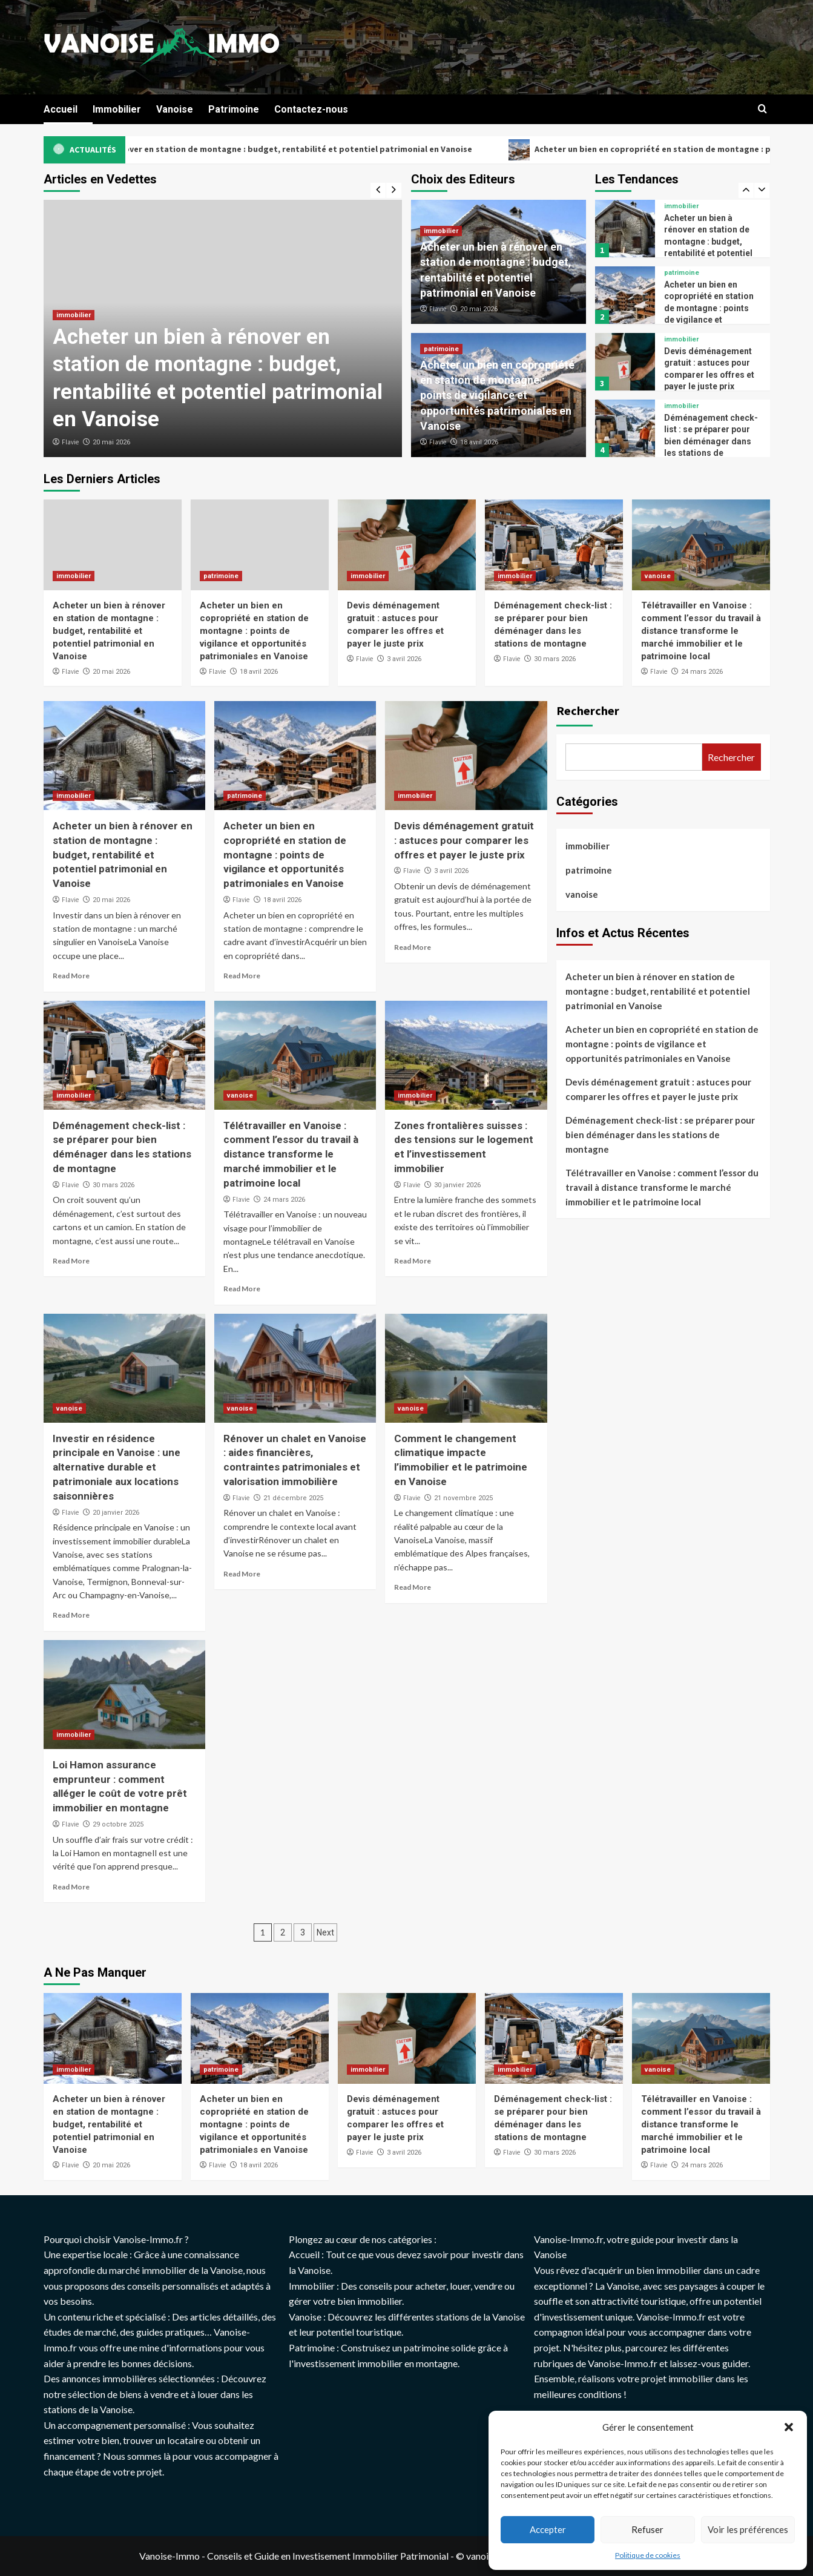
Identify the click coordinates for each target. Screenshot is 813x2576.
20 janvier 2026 (116, 1513)
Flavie (70, 442)
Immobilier (117, 109)
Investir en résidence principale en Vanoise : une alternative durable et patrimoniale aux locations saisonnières (116, 1467)
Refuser (647, 2529)
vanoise (658, 576)
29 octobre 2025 (118, 1824)
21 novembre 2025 (463, 1498)
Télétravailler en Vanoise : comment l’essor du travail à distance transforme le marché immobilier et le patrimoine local (701, 631)
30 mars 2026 (555, 659)
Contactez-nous (311, 109)
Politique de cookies (647, 2555)
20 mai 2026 (111, 442)
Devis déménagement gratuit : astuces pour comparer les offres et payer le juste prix (464, 840)
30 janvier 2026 (457, 1185)
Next (325, 1932)
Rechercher (587, 710)
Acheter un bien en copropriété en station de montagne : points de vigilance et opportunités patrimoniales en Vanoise (497, 395)
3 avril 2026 (404, 659)
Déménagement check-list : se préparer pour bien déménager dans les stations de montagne (711, 441)
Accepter (548, 2529)
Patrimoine (233, 109)
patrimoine (441, 349)
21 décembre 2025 (293, 1498)
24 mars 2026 (702, 672)
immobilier (73, 315)
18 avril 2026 (479, 442)
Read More (71, 975)
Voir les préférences (748, 2529)
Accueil (60, 109)
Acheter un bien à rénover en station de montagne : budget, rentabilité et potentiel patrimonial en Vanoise (317, 149)
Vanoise (174, 109)
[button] (789, 2427)
